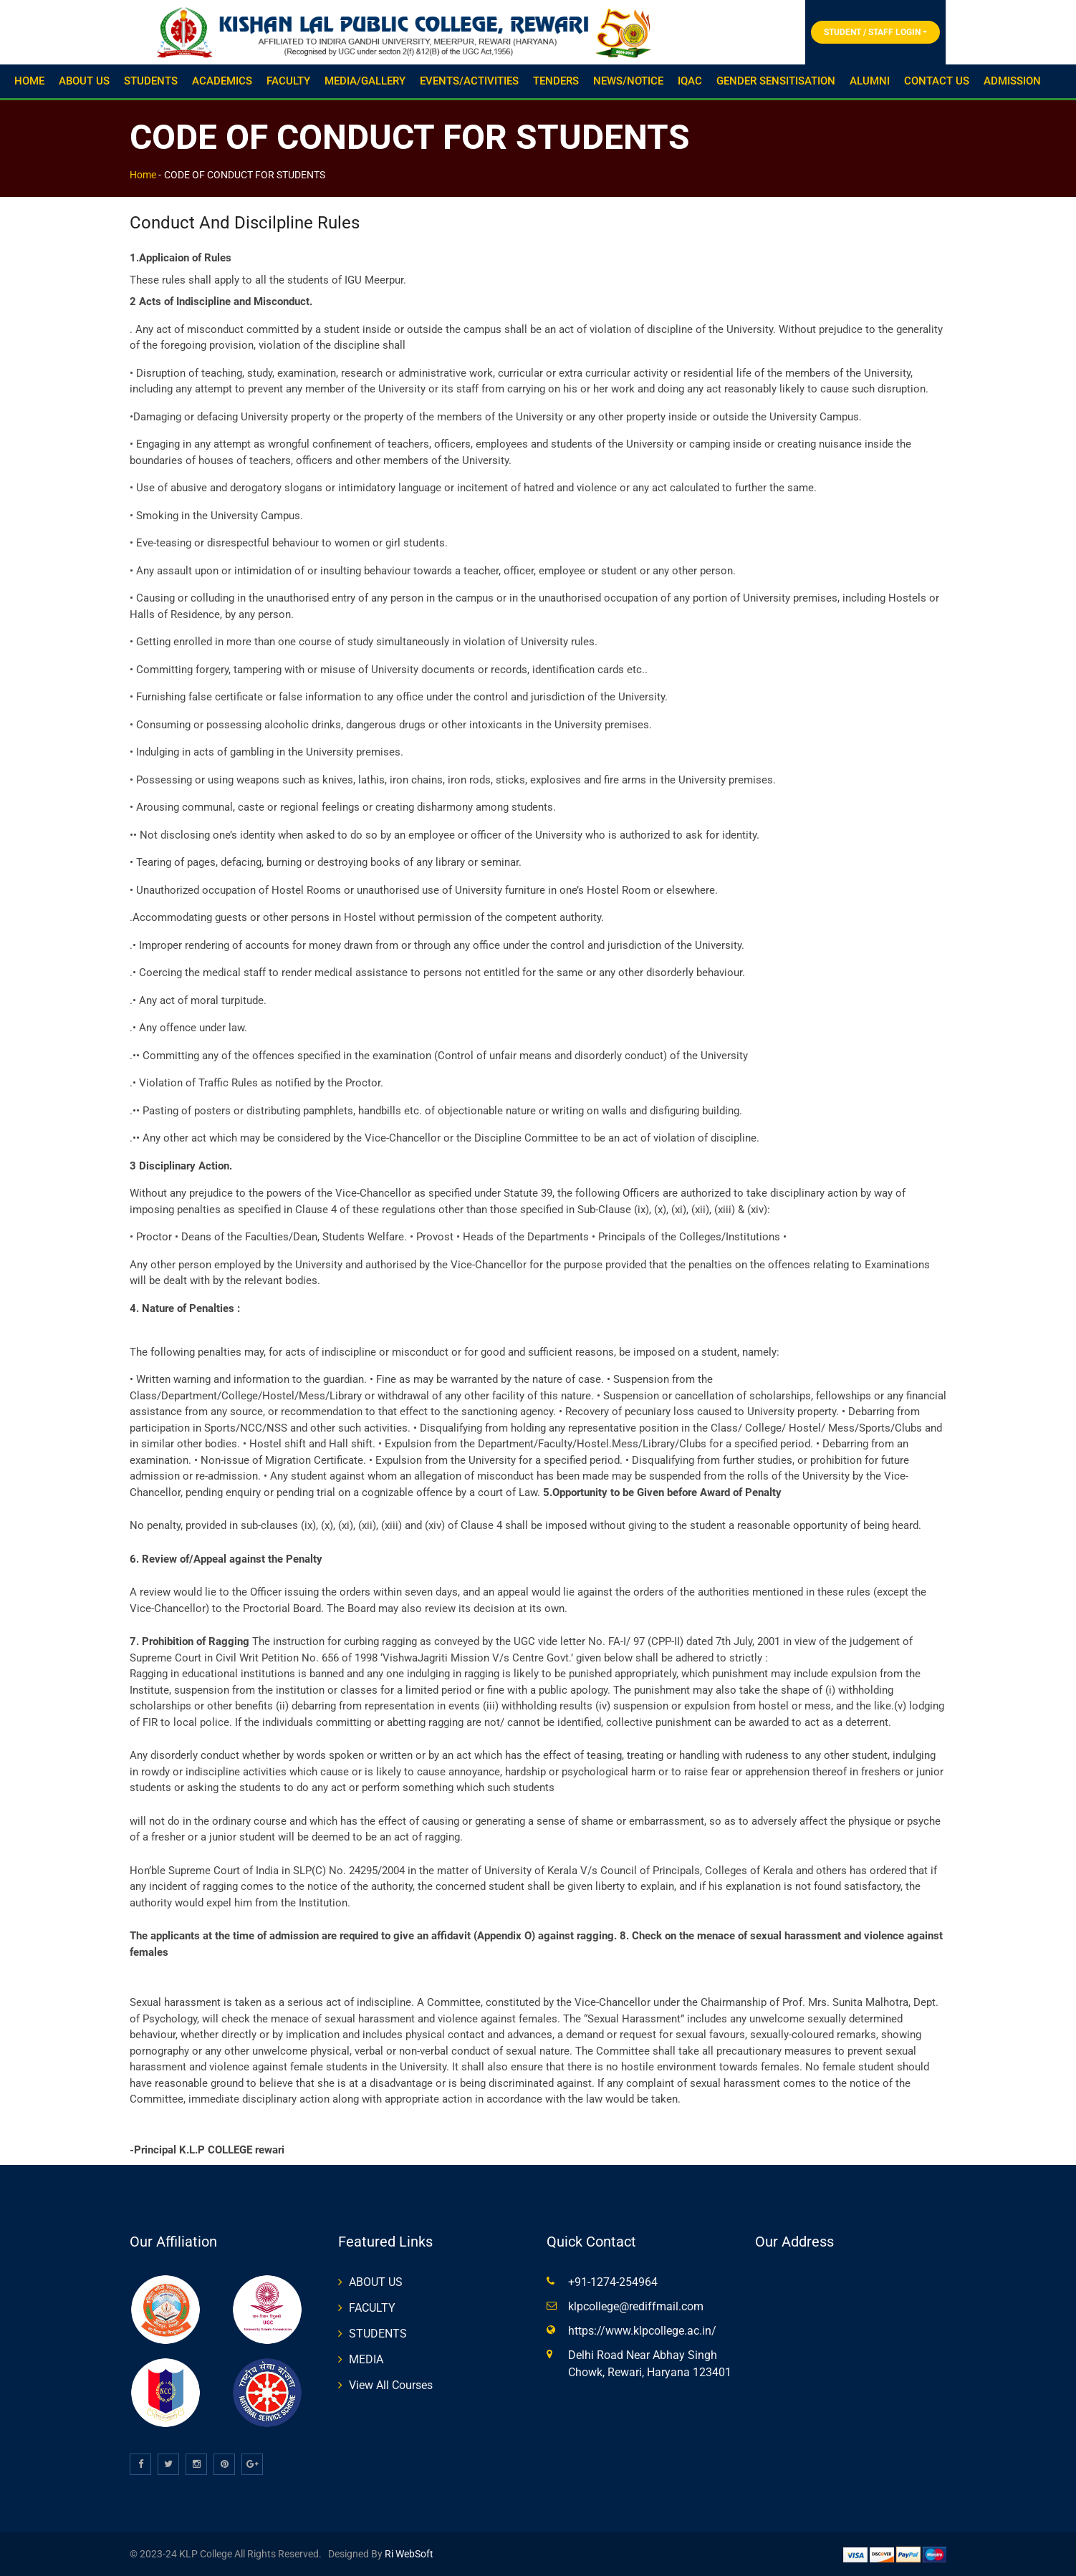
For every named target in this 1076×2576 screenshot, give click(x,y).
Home (143, 174)
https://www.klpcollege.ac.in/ (642, 2331)
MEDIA (366, 2359)
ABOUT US (84, 80)
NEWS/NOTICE (628, 80)
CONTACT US (936, 80)
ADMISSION (1012, 80)
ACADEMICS (222, 80)
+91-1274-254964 (613, 2282)
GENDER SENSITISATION (775, 80)
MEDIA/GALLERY (365, 80)
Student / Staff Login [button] (872, 32)
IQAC (690, 80)
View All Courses (391, 2385)
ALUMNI (870, 80)
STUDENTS (151, 80)
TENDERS (556, 80)
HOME (29, 80)
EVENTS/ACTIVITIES (469, 80)
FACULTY (288, 80)
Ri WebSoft (408, 2554)
